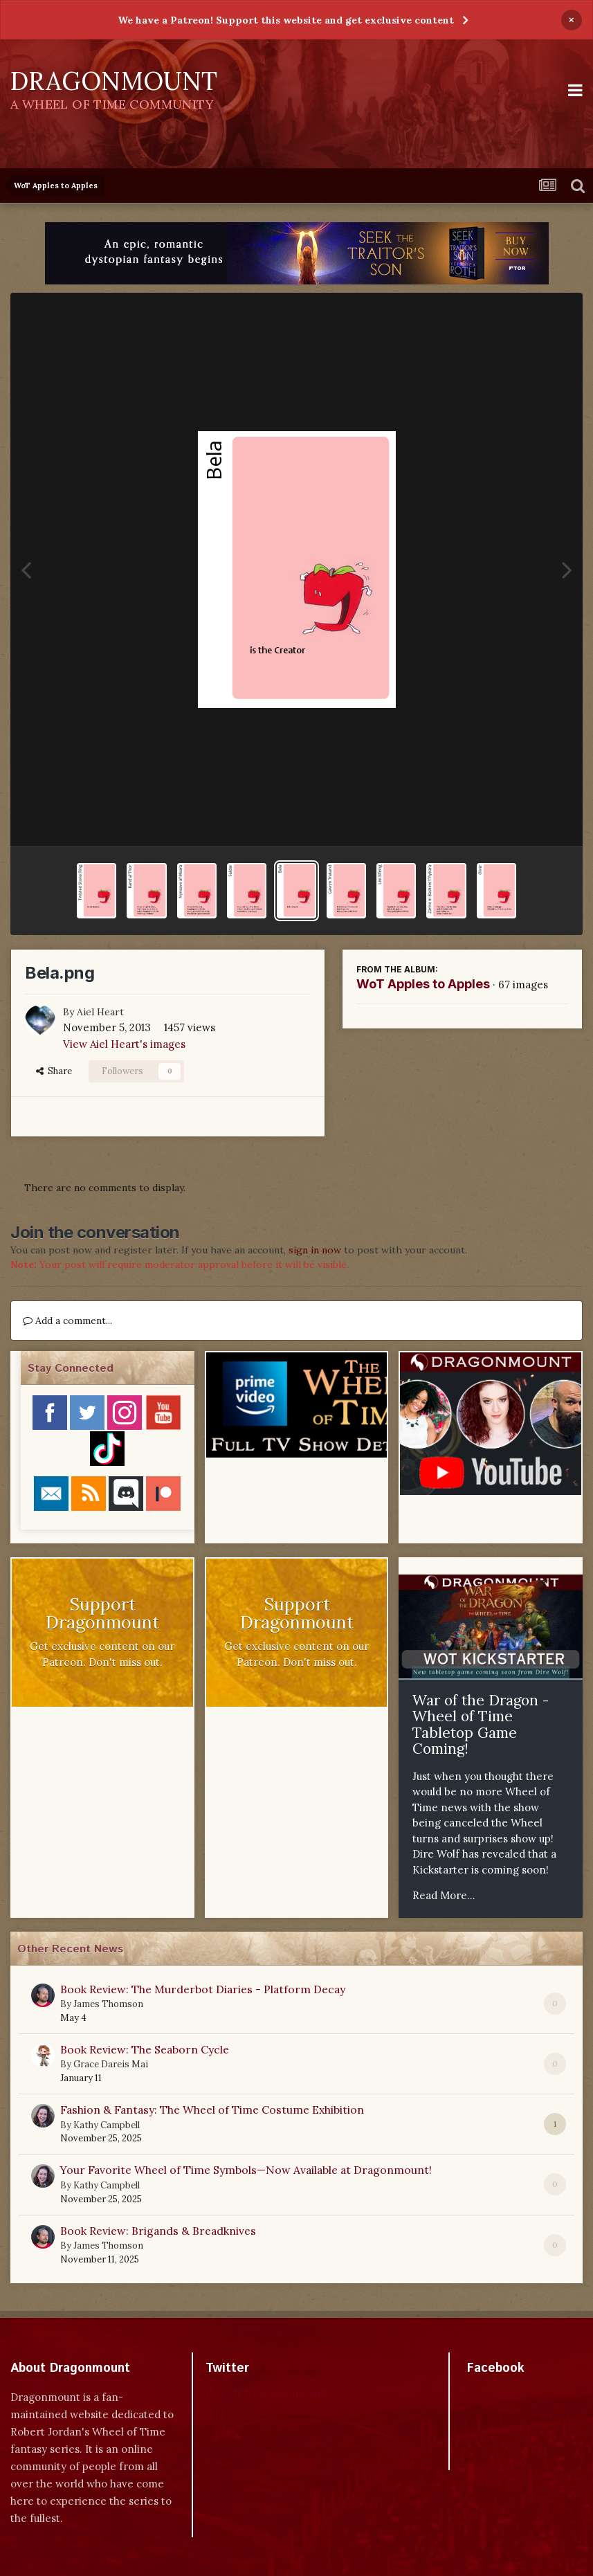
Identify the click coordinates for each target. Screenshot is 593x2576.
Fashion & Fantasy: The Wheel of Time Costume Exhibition (212, 2109)
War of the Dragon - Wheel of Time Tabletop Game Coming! (480, 1725)
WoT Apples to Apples (423, 984)
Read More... (443, 1895)
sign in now (315, 1250)
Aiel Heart (100, 1012)
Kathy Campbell (106, 2125)
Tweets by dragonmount (267, 2392)
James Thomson (108, 2004)
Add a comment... (67, 1320)
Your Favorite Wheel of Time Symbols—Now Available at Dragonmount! (246, 2170)
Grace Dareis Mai (110, 2064)
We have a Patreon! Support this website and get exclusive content (286, 20)
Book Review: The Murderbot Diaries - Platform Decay (202, 1989)
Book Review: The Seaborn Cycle (144, 2049)
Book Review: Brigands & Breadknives (158, 2231)
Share (54, 1071)
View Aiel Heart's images (124, 1044)
